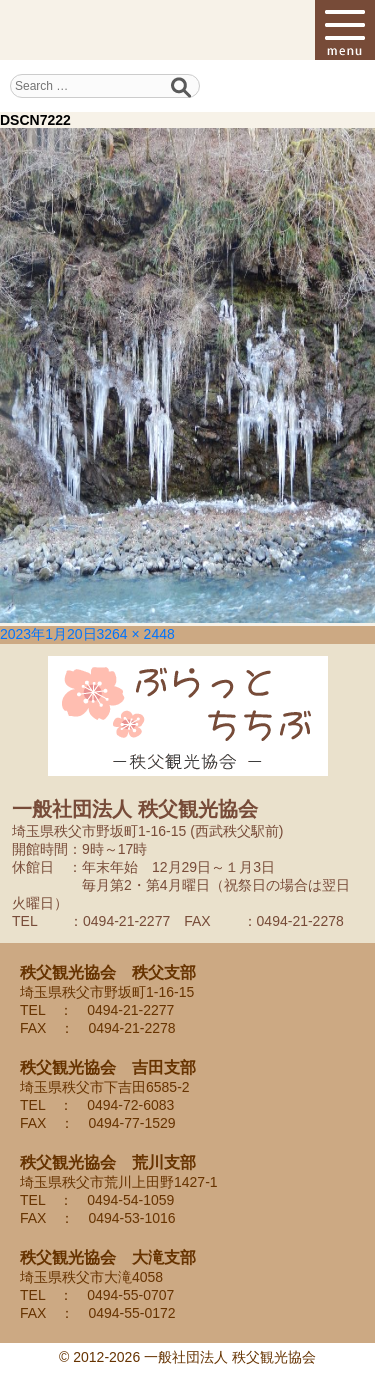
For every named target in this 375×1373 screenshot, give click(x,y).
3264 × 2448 (136, 634)
